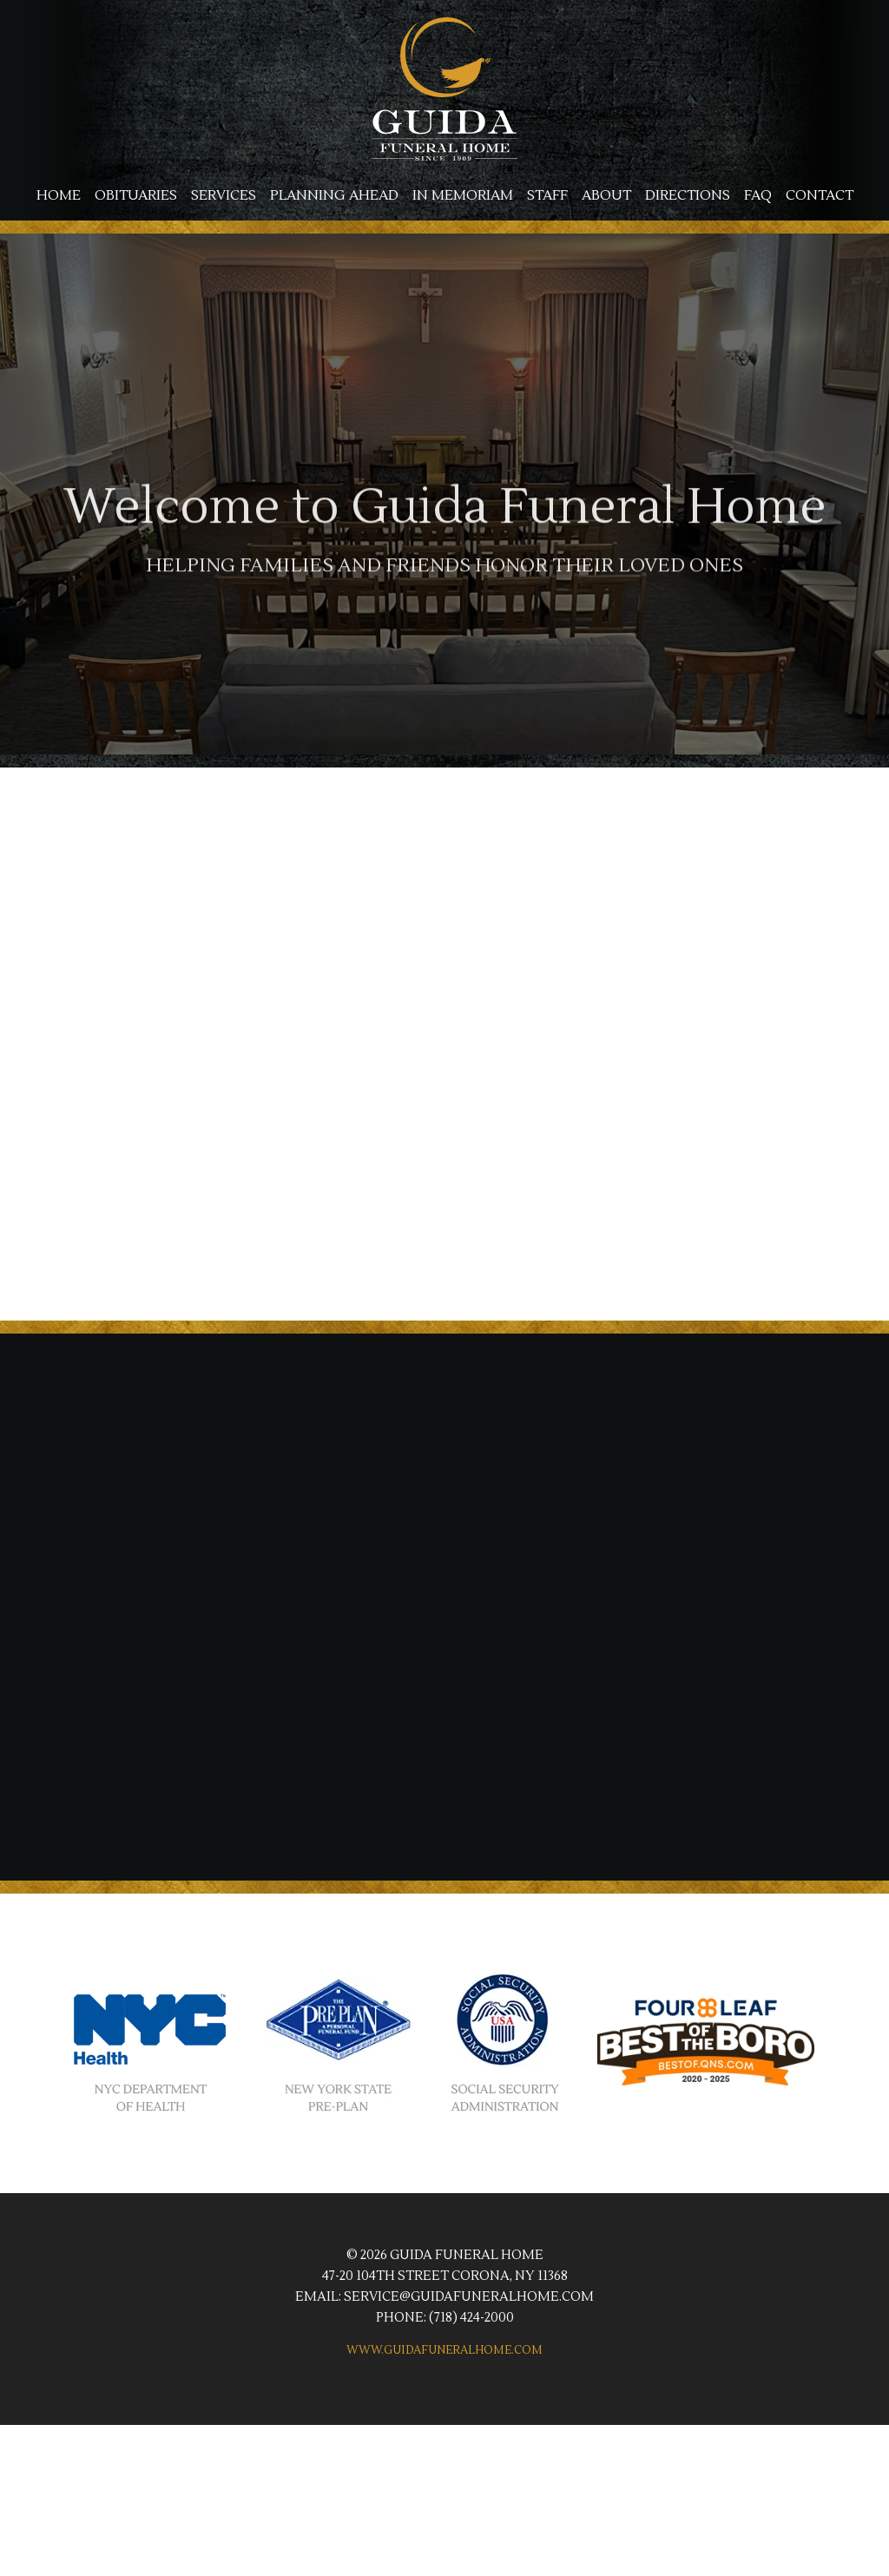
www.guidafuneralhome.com (444, 2350)
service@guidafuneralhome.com (469, 2297)
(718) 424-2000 (471, 2317)
